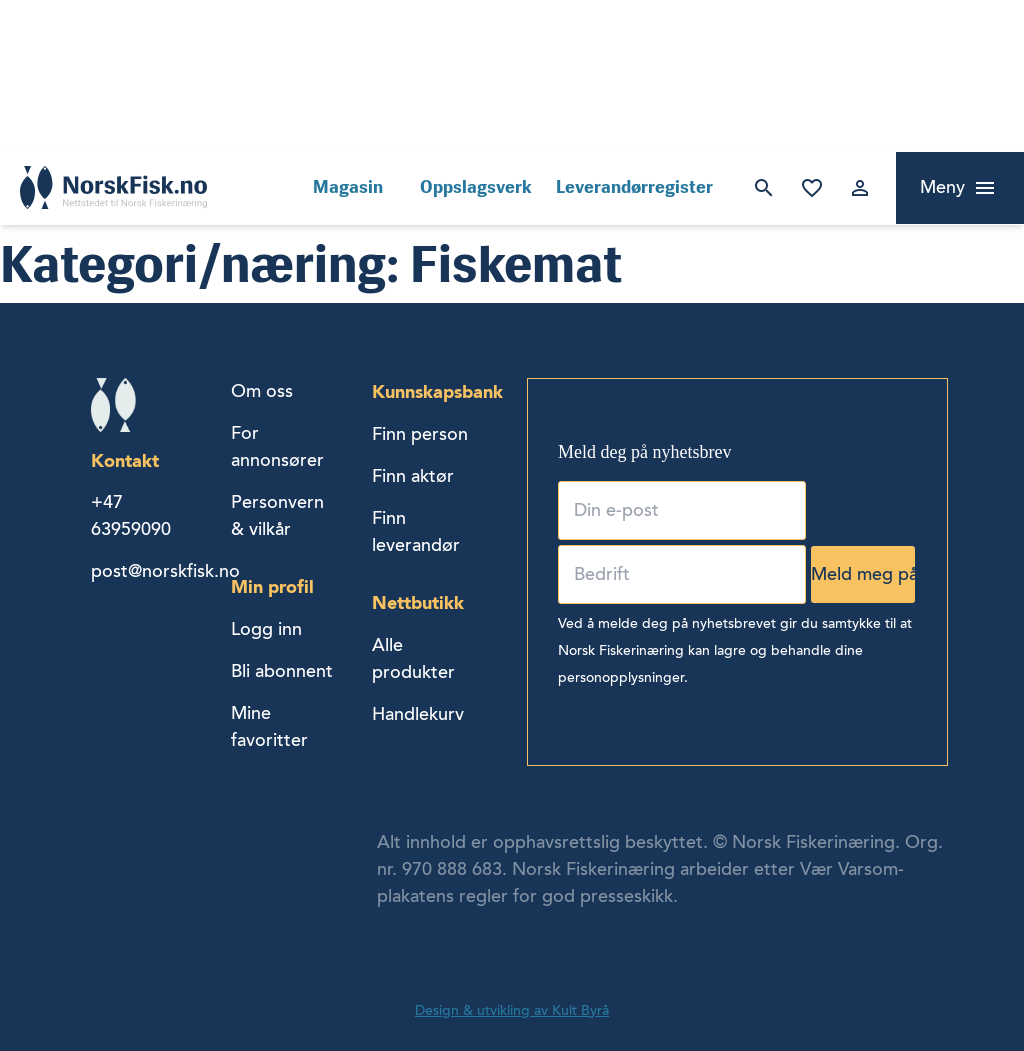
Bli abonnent (282, 671)
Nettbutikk (418, 602)
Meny (942, 187)
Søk (764, 188)
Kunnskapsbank (437, 391)
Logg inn (860, 188)
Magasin (348, 187)
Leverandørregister (634, 187)
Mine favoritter (812, 188)
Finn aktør (413, 476)
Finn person (420, 434)
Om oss (262, 391)
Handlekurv (418, 714)
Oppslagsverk (476, 187)
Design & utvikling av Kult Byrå (512, 1010)
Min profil (272, 586)
